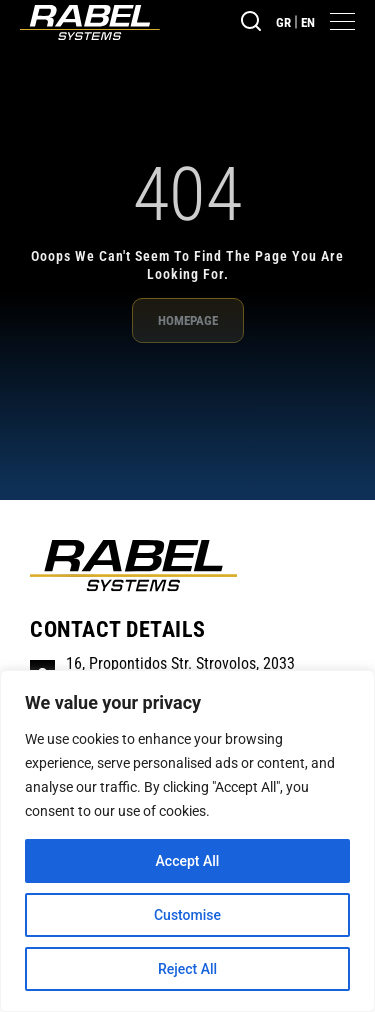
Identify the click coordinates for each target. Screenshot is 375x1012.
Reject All (187, 969)
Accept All (188, 861)
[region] (187, 841)
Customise (187, 915)
